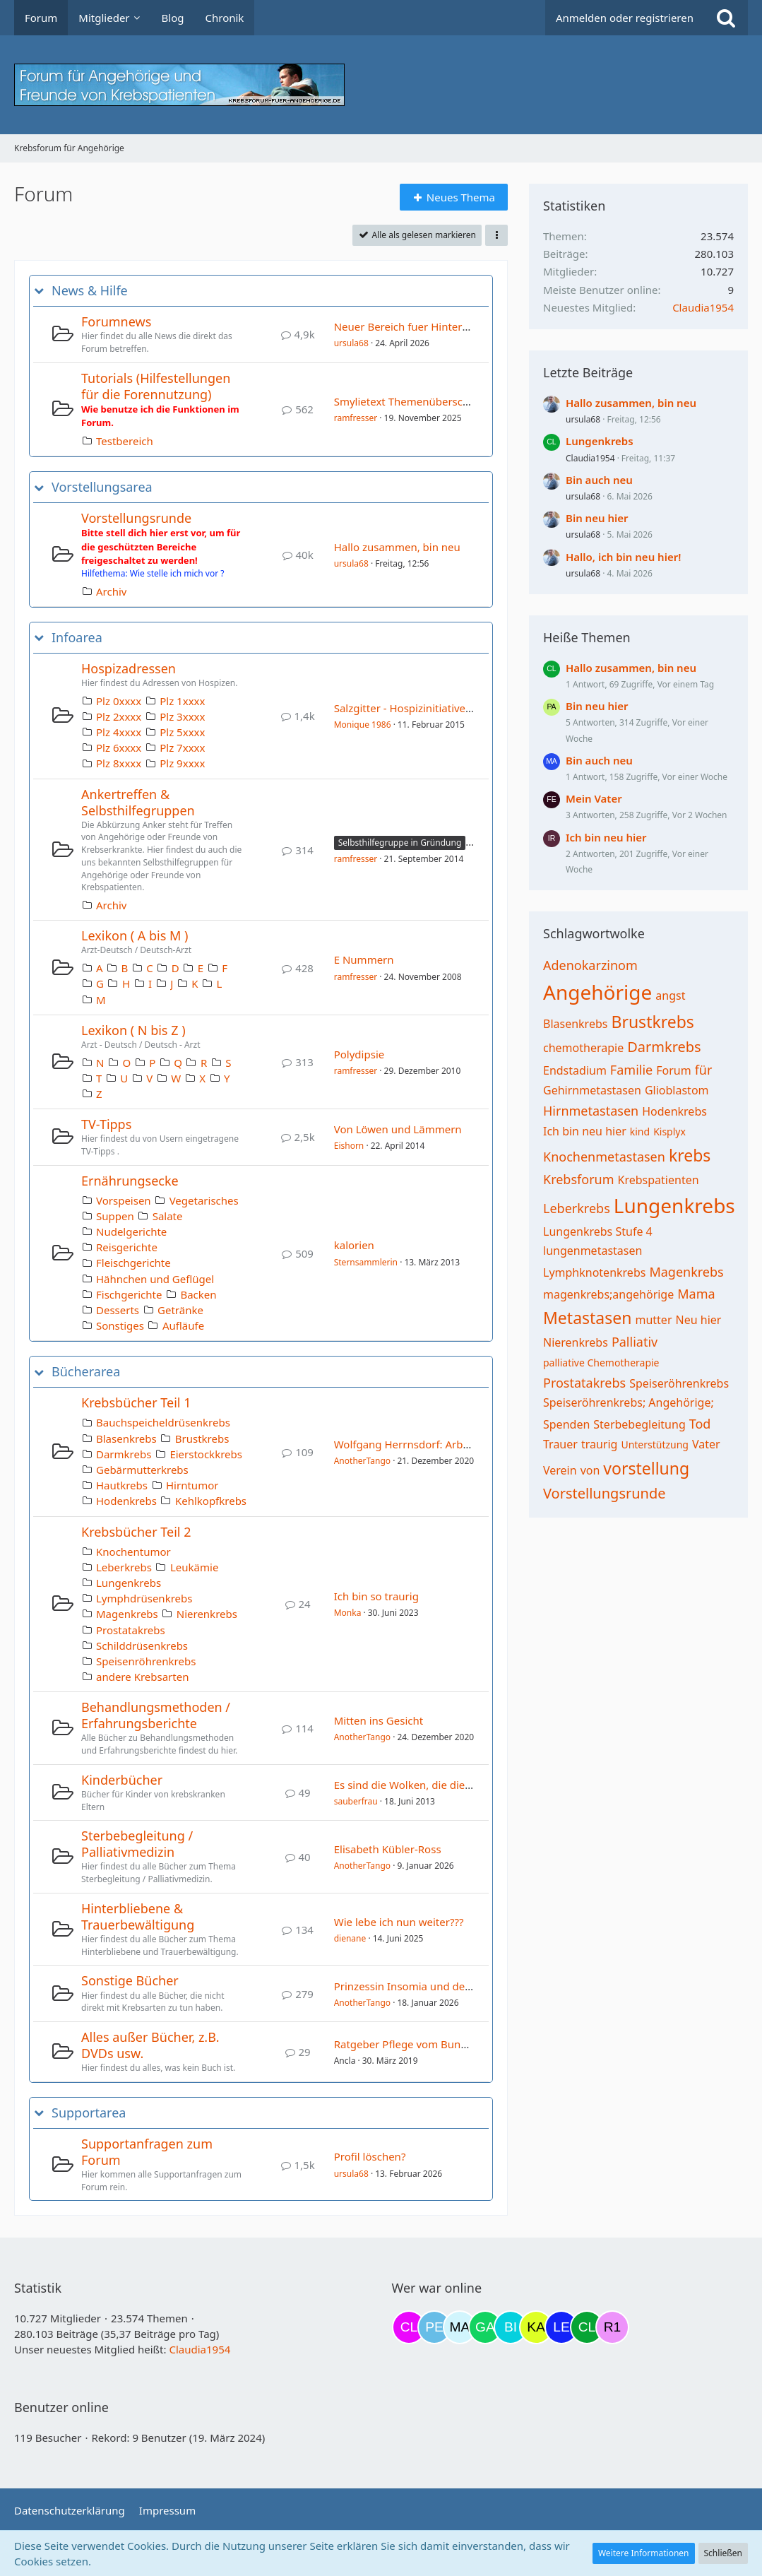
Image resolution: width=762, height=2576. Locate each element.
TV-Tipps (106, 1124)
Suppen (115, 1216)
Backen (198, 1294)
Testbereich (124, 441)
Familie (631, 1069)
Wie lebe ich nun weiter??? (399, 1922)
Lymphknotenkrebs (594, 1272)
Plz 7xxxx (182, 747)
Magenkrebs (127, 1614)
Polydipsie (359, 1054)
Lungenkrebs (128, 1583)
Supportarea (89, 2113)
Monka (348, 1613)
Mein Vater (594, 798)
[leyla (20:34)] (561, 2327)
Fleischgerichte (133, 1262)
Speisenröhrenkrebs (146, 1661)
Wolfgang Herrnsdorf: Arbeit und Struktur (438, 1444)
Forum (673, 1070)
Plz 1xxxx (182, 701)
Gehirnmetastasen (592, 1090)
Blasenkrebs (126, 1438)
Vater (706, 1444)
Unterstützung (655, 1444)
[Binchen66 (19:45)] (511, 2327)
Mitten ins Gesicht (378, 1720)
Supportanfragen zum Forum (147, 2151)
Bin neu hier (597, 518)
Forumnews (116, 321)
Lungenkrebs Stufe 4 (598, 1231)
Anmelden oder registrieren (624, 18)
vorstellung (646, 1468)
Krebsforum (578, 1179)
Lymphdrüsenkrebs (144, 1598)
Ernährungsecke (130, 1180)
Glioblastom (677, 1090)
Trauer (560, 1444)
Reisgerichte (126, 1247)
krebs (689, 1155)
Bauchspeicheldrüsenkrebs (163, 1422)
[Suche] (726, 17)
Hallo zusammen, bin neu (397, 547)
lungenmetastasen (592, 1250)
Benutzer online (61, 2407)
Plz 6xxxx (118, 747)
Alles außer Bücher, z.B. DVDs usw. (150, 2045)
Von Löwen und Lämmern (398, 1129)
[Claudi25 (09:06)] (409, 2327)
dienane (350, 1938)
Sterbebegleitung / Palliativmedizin (137, 1843)
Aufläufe (183, 1325)
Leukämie (194, 1567)
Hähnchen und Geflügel (155, 1279)
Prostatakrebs (130, 1630)
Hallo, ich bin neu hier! (623, 557)
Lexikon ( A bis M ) (134, 935)
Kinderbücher (121, 1779)
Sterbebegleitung (639, 1424)
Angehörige (597, 992)
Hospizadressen (128, 668)
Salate (168, 1216)
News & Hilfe (90, 291)
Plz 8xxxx (118, 763)
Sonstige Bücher (130, 1980)
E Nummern (364, 959)
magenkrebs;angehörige (608, 1294)
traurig (599, 1444)
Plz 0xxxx (118, 701)
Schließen (723, 2553)
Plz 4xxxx (118, 732)
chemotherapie (583, 1048)
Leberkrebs (124, 1567)
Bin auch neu (599, 480)
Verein (560, 1470)
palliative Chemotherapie (601, 1362)
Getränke (180, 1310)
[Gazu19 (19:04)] (485, 2327)
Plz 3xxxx (182, 716)
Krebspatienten (658, 1180)
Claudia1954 (703, 307)
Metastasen (587, 1317)
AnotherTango (362, 1461)
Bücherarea (86, 1372)
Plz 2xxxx (118, 716)
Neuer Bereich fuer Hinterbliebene (420, 326)
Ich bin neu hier (606, 837)
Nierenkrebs (207, 1614)
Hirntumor (192, 1485)
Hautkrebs (122, 1485)
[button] (496, 235)
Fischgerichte (129, 1294)
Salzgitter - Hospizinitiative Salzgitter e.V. (434, 708)
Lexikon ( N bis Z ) (133, 1030)
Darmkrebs (123, 1454)
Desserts (117, 1310)
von (590, 1470)
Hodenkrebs (126, 1501)
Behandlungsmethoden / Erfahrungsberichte (155, 1715)
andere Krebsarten (142, 1677)
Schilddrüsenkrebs (142, 1645)
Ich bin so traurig (376, 1596)
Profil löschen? (370, 2156)
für (704, 1069)
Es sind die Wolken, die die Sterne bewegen (441, 1785)
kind (640, 1131)
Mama (696, 1293)
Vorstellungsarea (102, 487)
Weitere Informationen (643, 2553)
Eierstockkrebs (205, 1454)
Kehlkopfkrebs (210, 1501)
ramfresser (356, 418)
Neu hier (699, 1320)
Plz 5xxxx (182, 732)
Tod (700, 1423)
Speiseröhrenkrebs (679, 1383)
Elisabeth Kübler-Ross (387, 1849)
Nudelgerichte (131, 1231)
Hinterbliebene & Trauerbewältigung (137, 1916)
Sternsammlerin (366, 1262)
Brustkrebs (202, 1438)
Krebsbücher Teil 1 (136, 1402)
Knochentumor (133, 1551)
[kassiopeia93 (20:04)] (536, 2327)
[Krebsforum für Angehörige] (381, 85)
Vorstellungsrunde (136, 517)
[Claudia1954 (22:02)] (587, 2327)
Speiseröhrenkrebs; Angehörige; (628, 1402)
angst (670, 995)
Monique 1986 (362, 725)
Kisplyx (669, 1131)
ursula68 (351, 343)
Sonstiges (120, 1325)
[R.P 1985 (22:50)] (612, 2327)
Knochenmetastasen (604, 1156)
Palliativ (634, 1341)
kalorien (354, 1245)
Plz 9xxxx (182, 763)
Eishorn (349, 1146)
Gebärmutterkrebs (142, 1470)
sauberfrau (356, 1801)
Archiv (111, 591)
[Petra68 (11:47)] (434, 2327)
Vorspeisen (123, 1200)
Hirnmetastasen (590, 1110)
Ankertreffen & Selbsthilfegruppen (138, 802)
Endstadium (575, 1070)
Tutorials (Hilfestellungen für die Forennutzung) (155, 386)
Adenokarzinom (590, 965)
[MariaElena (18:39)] (460, 2327)
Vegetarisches (204, 1200)
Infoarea (77, 638)
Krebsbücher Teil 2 (136, 1531)
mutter (653, 1320)
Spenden (566, 1424)
